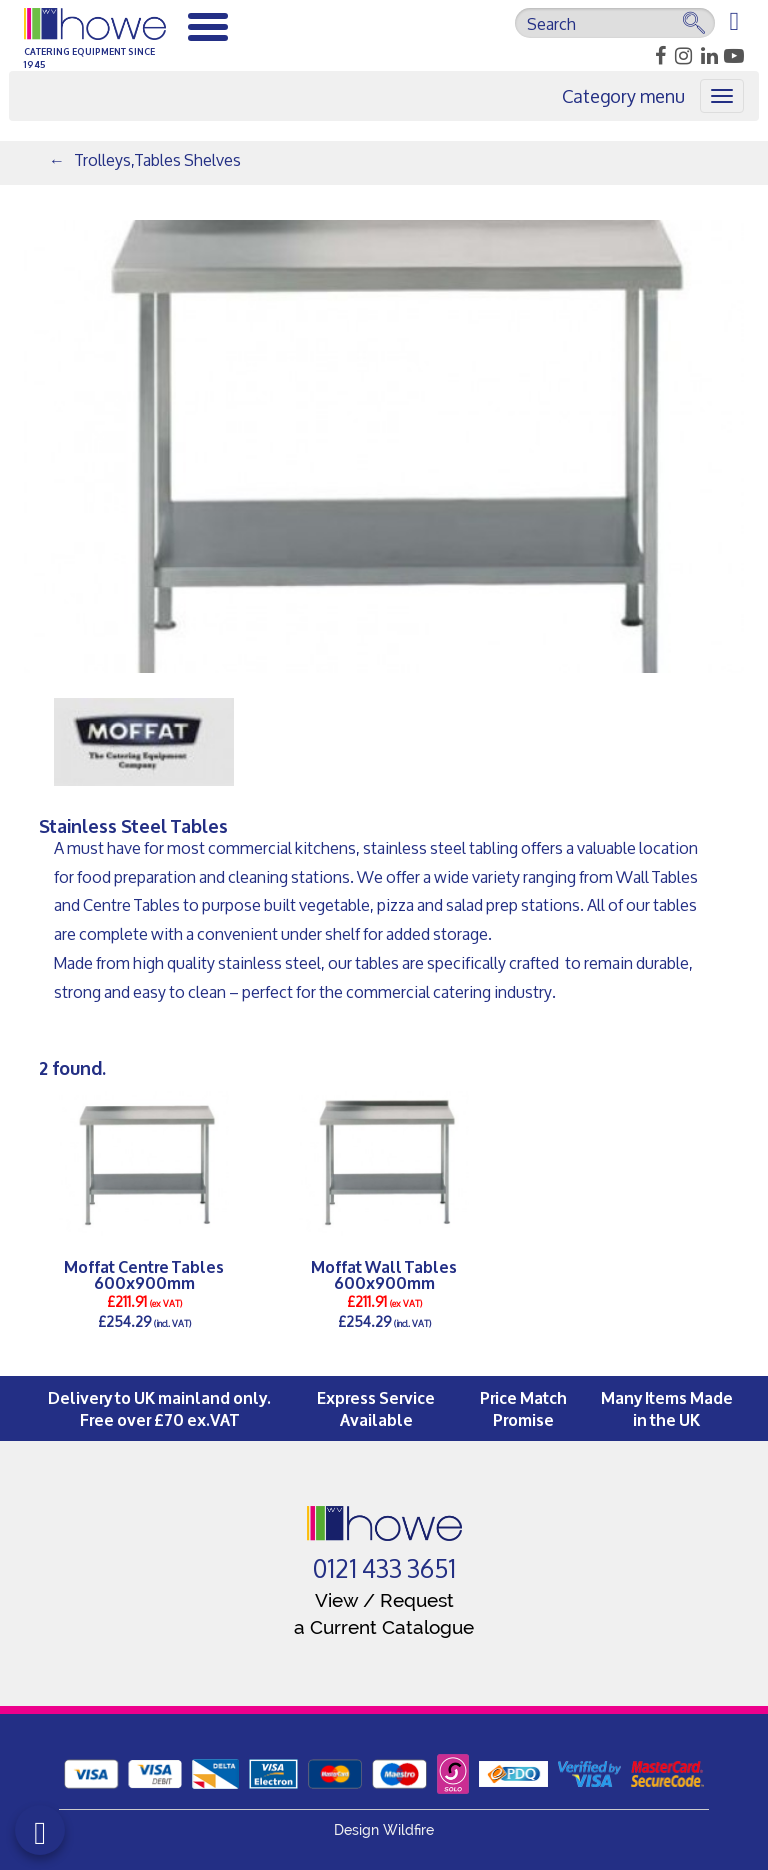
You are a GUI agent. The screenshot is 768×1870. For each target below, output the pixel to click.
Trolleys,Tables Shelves (158, 159)
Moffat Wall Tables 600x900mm (384, 1274)
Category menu (623, 96)
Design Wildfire (384, 1830)
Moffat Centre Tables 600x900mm (144, 1274)
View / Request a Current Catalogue (384, 1613)
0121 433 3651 (384, 1569)
